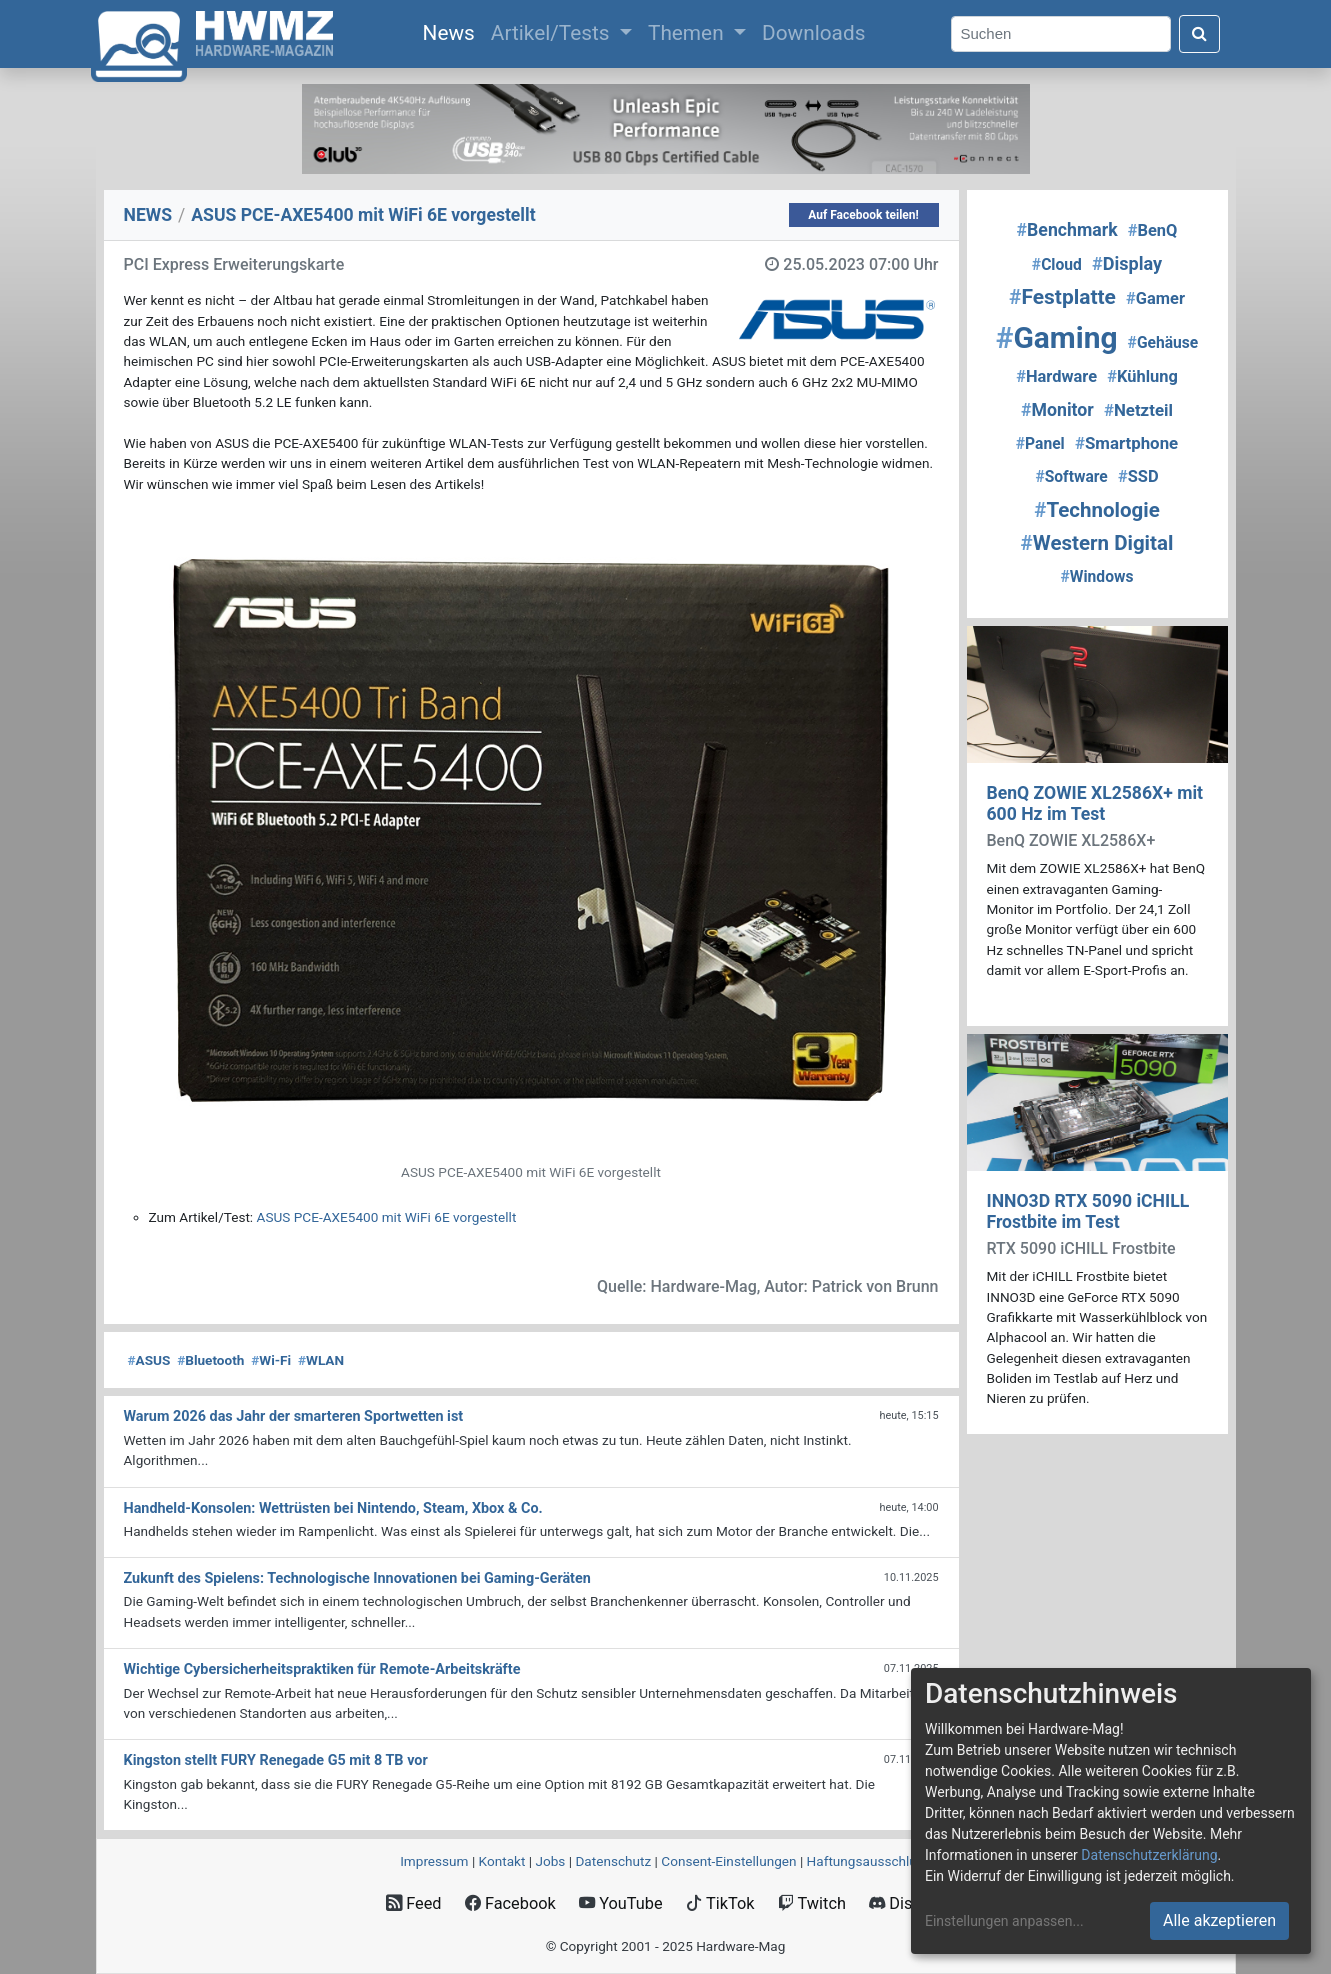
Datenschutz (613, 1861)
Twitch (812, 1903)
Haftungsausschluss (869, 1861)
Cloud (1057, 264)
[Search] (1061, 34)
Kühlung (1142, 376)
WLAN (321, 1360)
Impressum (434, 1861)
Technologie (1097, 510)
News (453, 31)
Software (1071, 476)
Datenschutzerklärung (1149, 1855)
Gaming (1057, 337)
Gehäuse (1163, 342)
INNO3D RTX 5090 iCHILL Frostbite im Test (1088, 1211)
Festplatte (1062, 297)
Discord (907, 1903)
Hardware (1056, 376)
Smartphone (1126, 443)
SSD (1138, 476)
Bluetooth (210, 1360)
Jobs (550, 1861)
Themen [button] (688, 33)
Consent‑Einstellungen (728, 1861)
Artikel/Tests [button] (553, 33)
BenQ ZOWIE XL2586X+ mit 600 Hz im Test (1095, 803)
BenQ (1153, 230)
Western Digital (1097, 543)
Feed (413, 1903)
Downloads (813, 33)
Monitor (1057, 410)
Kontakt (502, 1861)
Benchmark (1067, 230)
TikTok (720, 1903)
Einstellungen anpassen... (1004, 1921)
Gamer (1155, 298)
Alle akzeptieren (1219, 1920)
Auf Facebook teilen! (863, 215)
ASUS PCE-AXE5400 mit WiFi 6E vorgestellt (387, 1217)
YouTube (620, 1903)
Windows (1097, 576)
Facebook (510, 1903)
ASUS (149, 1360)
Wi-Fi (271, 1360)
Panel (1040, 443)
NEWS (148, 215)
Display (1127, 263)
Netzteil (1138, 410)
